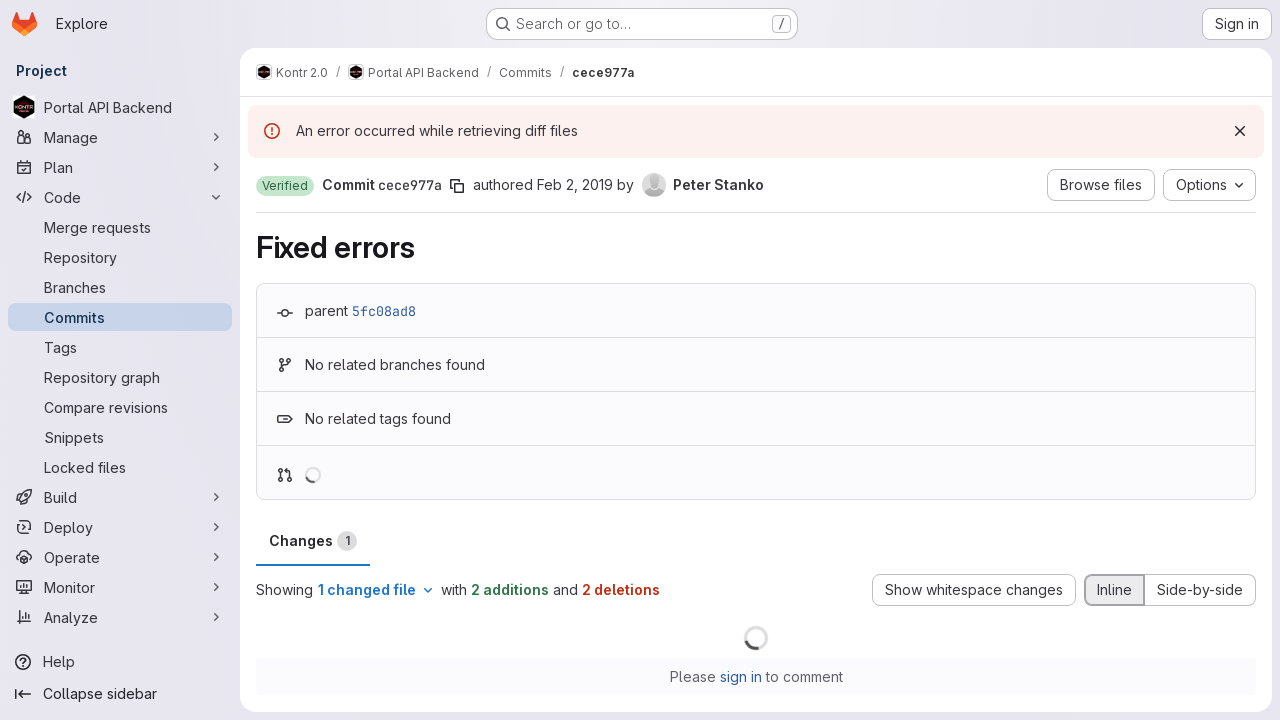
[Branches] (120, 287)
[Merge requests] (120, 227)
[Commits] (120, 317)
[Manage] (120, 137)
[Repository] (120, 257)
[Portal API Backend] (120, 107)
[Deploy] (120, 527)
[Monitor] (120, 587)
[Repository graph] (120, 377)
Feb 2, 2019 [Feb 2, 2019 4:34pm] (575, 184)
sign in (741, 676)
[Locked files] (120, 467)
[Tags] (120, 347)
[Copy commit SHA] (457, 186)
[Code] (120, 197)
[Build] (120, 497)
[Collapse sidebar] (120, 694)
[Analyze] (120, 617)
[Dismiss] (1240, 131)
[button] (285, 186)
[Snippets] (120, 437)
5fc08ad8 (384, 311)
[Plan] (120, 167)
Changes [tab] (313, 541)
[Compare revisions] (120, 407)
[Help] (120, 662)
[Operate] (120, 557)
